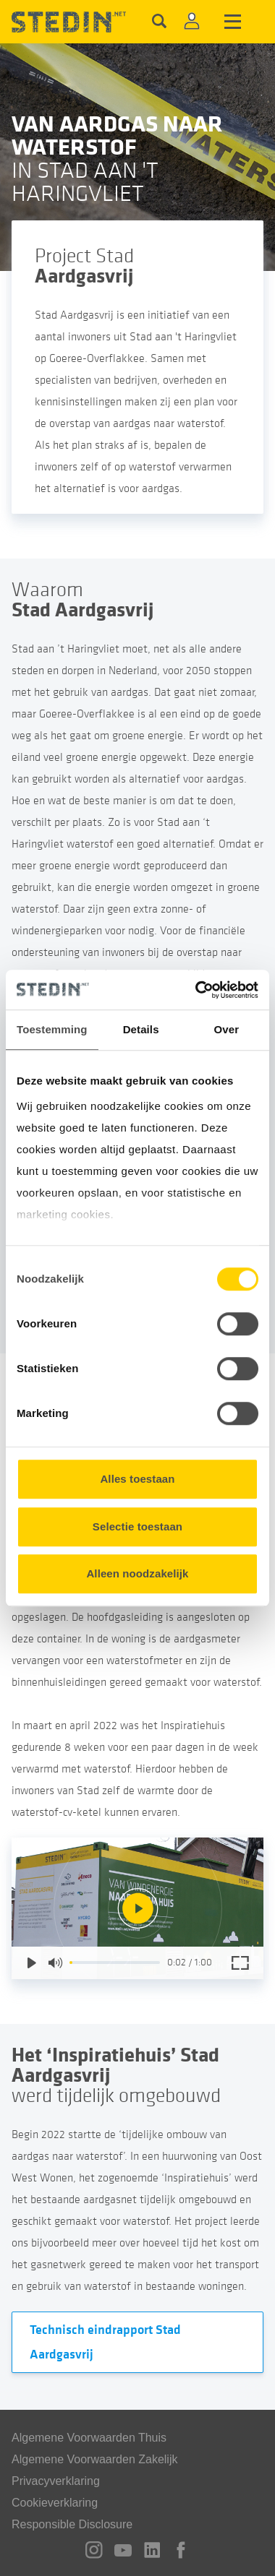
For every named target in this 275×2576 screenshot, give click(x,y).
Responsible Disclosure (72, 2524)
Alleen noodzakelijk (137, 1573)
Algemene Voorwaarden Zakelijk (94, 2459)
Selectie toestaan (137, 1526)
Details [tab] (141, 1029)
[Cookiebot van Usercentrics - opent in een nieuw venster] (196, 990)
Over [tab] (227, 1029)
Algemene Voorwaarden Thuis (89, 2437)
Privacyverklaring (56, 2481)
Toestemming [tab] (52, 1029)
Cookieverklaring (55, 2503)
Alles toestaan (137, 1479)
